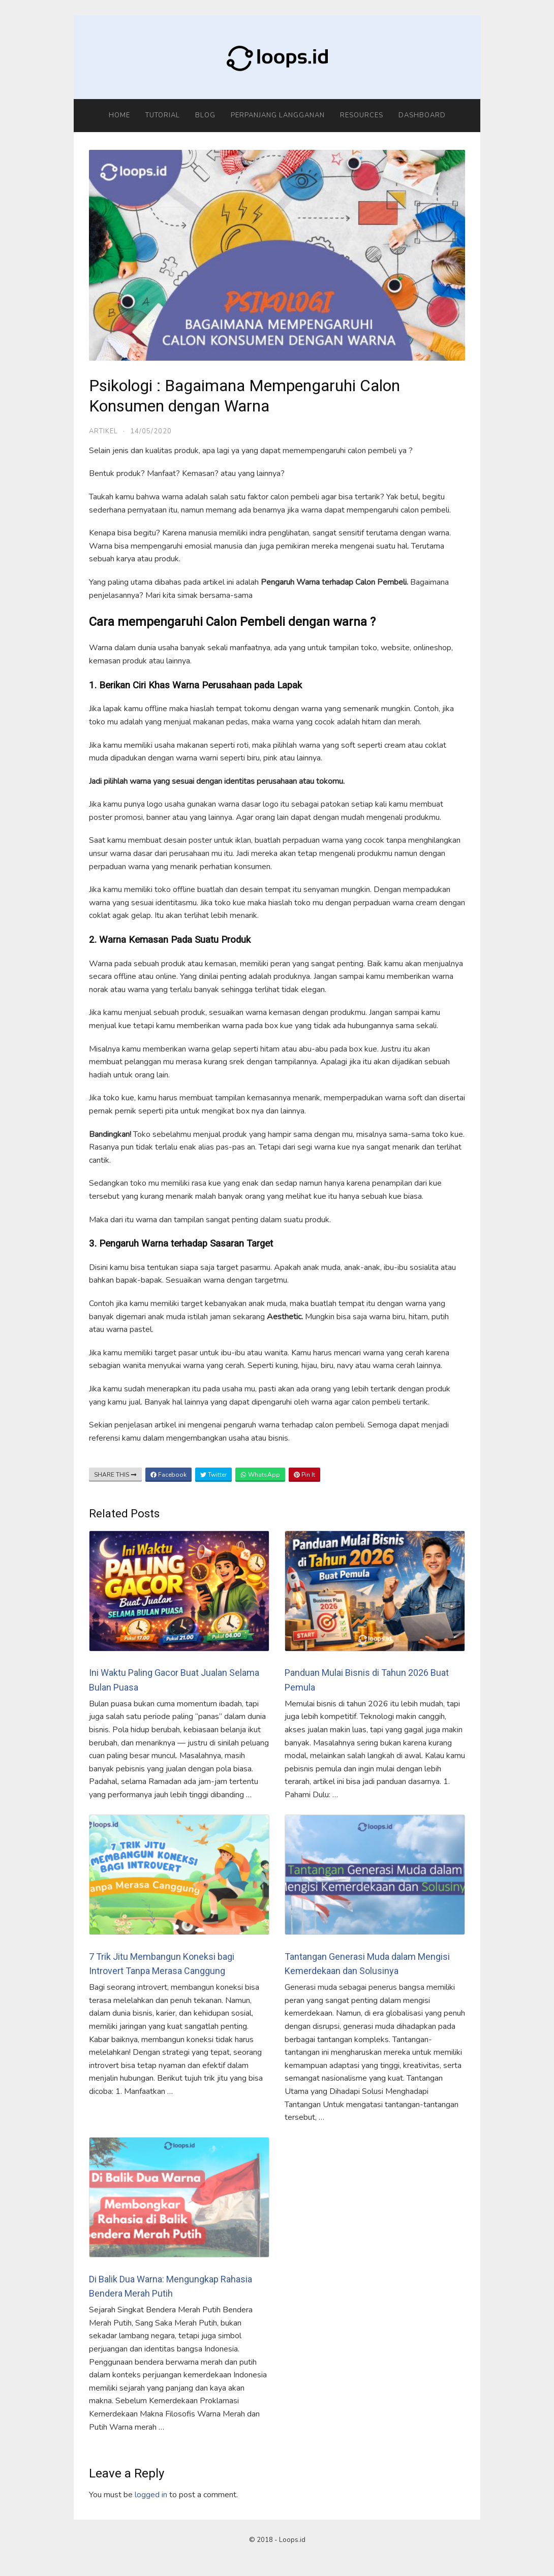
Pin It (304, 1475)
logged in (151, 2494)
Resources (361, 115)
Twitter (213, 1475)
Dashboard (422, 115)
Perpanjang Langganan (278, 115)
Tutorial (162, 115)
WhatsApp (260, 1475)
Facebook (168, 1475)
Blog (205, 115)
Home (119, 115)
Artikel (103, 431)
